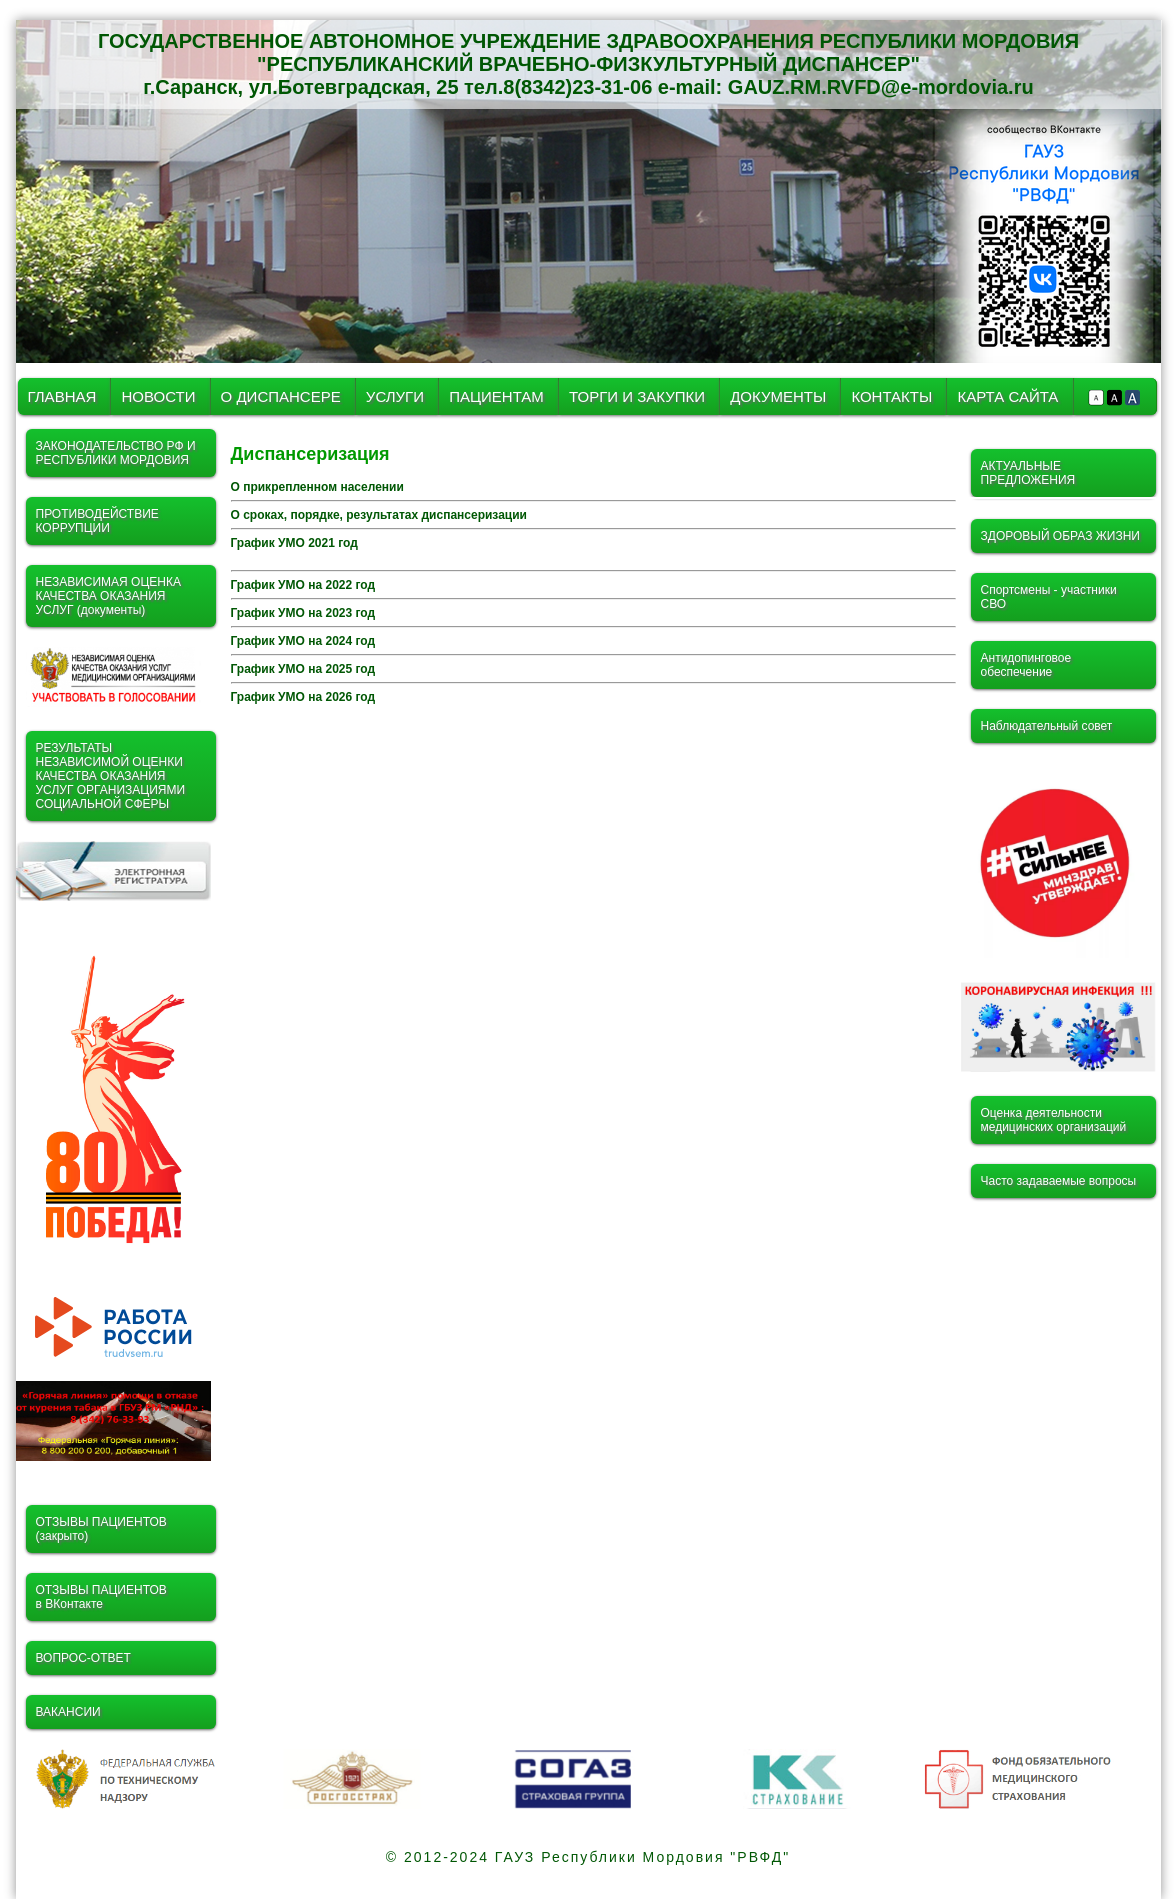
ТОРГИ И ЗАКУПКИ (639, 396)
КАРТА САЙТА (1007, 396)
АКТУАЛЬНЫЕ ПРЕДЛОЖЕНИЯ (1028, 473)
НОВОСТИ (158, 396)
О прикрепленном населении (317, 487)
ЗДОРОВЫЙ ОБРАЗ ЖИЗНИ (1060, 536)
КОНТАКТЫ (891, 396)
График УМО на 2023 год (303, 613)
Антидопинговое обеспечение (1026, 665)
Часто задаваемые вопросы (1059, 1181)
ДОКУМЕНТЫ (780, 396)
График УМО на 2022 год (303, 585)
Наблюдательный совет (1047, 726)
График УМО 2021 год (294, 543)
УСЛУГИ (397, 396)
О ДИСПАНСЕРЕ (281, 396)
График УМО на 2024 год (303, 641)
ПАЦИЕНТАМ (496, 396)
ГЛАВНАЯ (62, 396)
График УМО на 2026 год (303, 697)
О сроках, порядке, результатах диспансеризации (379, 515)
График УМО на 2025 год (303, 669)
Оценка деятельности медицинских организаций (1054, 1120)
